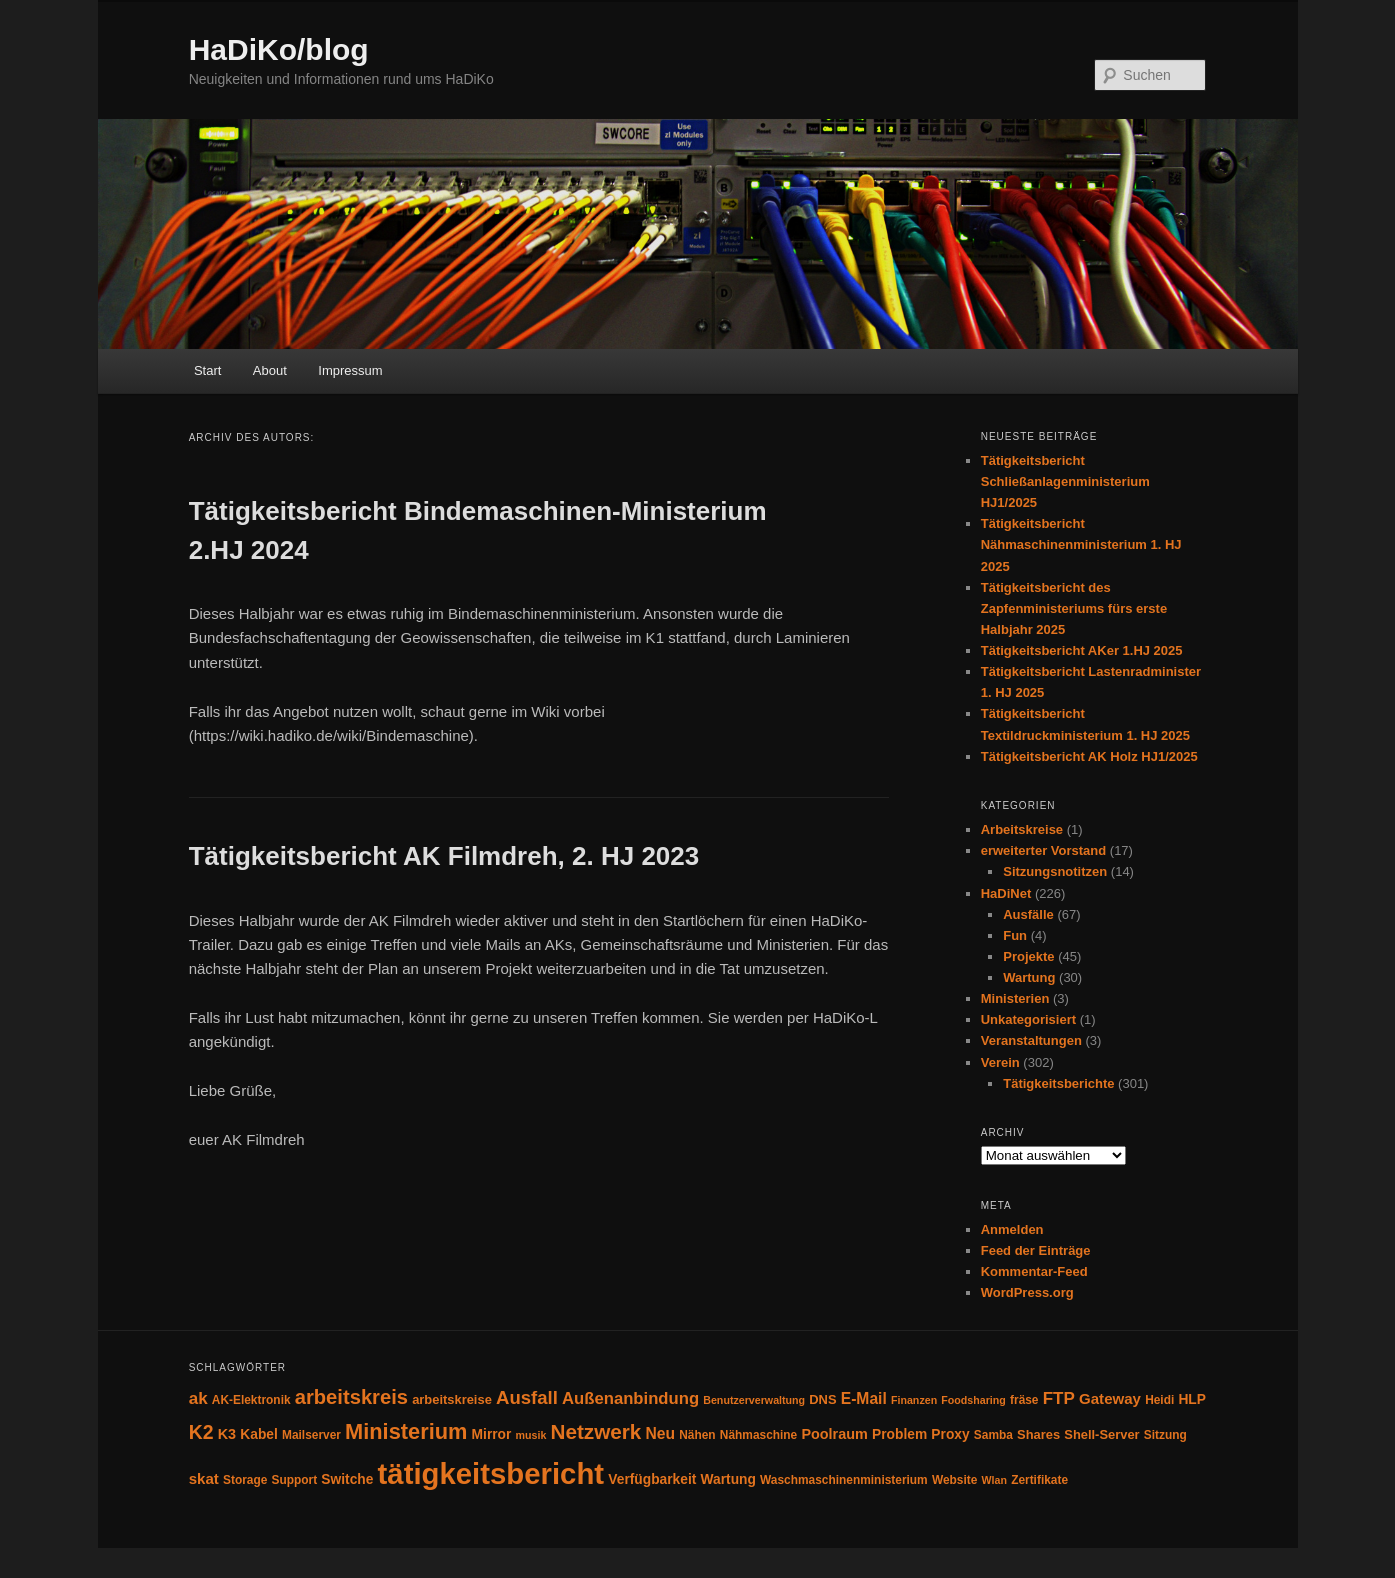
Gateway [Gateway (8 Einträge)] (1110, 1398)
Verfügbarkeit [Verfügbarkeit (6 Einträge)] (652, 1479)
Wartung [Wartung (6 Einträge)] (728, 1479)
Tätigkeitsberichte (1058, 1083)
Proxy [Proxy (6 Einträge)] (950, 1434)
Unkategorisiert (1028, 1019)
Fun (1015, 935)
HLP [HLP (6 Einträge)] (1192, 1399)
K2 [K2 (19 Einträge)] (201, 1432)
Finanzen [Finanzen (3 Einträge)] (914, 1400)
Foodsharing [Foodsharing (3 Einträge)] (973, 1400)
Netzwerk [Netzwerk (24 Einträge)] (596, 1431)
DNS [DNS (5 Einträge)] (822, 1399)
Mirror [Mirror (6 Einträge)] (492, 1434)
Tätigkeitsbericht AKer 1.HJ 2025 (1082, 650)
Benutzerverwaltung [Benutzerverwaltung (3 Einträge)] (754, 1400)
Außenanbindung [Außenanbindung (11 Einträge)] (630, 1398)
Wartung (1029, 977)
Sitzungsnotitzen (1055, 871)
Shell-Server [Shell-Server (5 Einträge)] (1101, 1434)
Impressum (350, 370)
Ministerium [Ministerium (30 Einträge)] (406, 1431)
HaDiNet (1006, 893)
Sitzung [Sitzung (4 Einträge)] (1165, 1435)
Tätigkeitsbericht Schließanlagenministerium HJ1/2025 (1065, 481)
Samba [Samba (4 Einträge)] (993, 1435)
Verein (1000, 1062)
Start (207, 370)
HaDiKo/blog (279, 49)
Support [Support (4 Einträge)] (295, 1480)
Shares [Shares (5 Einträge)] (1038, 1434)
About (270, 370)
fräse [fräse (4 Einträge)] (1024, 1400)
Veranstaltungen (1031, 1040)
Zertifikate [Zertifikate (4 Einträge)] (1039, 1480)
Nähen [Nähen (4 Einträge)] (697, 1435)
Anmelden (1012, 1229)
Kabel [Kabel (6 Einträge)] (259, 1434)
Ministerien (1015, 998)
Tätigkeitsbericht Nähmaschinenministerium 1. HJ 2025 (1081, 544)
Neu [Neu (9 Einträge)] (661, 1433)
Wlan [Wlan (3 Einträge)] (993, 1480)
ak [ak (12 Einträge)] (198, 1398)
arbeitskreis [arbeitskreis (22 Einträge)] (351, 1397)
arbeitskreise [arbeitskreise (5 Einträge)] (452, 1399)
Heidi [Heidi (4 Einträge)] (1159, 1400)
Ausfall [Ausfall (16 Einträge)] (527, 1397)
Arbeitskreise (1022, 829)
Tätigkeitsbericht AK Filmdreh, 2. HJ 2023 (444, 856)
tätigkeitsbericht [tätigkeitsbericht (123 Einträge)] (491, 1473)
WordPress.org (1027, 1292)
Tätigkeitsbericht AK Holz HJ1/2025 (1089, 756)
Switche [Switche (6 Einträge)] (347, 1479)
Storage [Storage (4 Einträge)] (245, 1480)
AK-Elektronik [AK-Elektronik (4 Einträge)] (251, 1400)
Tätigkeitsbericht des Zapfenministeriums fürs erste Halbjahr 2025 (1074, 608)
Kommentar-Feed (1034, 1271)
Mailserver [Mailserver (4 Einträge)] (311, 1435)
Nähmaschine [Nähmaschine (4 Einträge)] (758, 1435)
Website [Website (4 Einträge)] (954, 1480)
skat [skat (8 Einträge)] (204, 1478)
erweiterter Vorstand (1043, 850)
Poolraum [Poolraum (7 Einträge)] (834, 1434)
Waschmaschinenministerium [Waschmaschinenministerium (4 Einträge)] (844, 1480)
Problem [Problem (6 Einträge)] (899, 1434)
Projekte (1028, 956)
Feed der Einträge (1036, 1250)
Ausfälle (1028, 914)
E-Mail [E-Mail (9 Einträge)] (864, 1398)
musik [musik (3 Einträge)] (531, 1435)
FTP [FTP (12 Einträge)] (1059, 1398)
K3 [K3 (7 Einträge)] (227, 1434)
